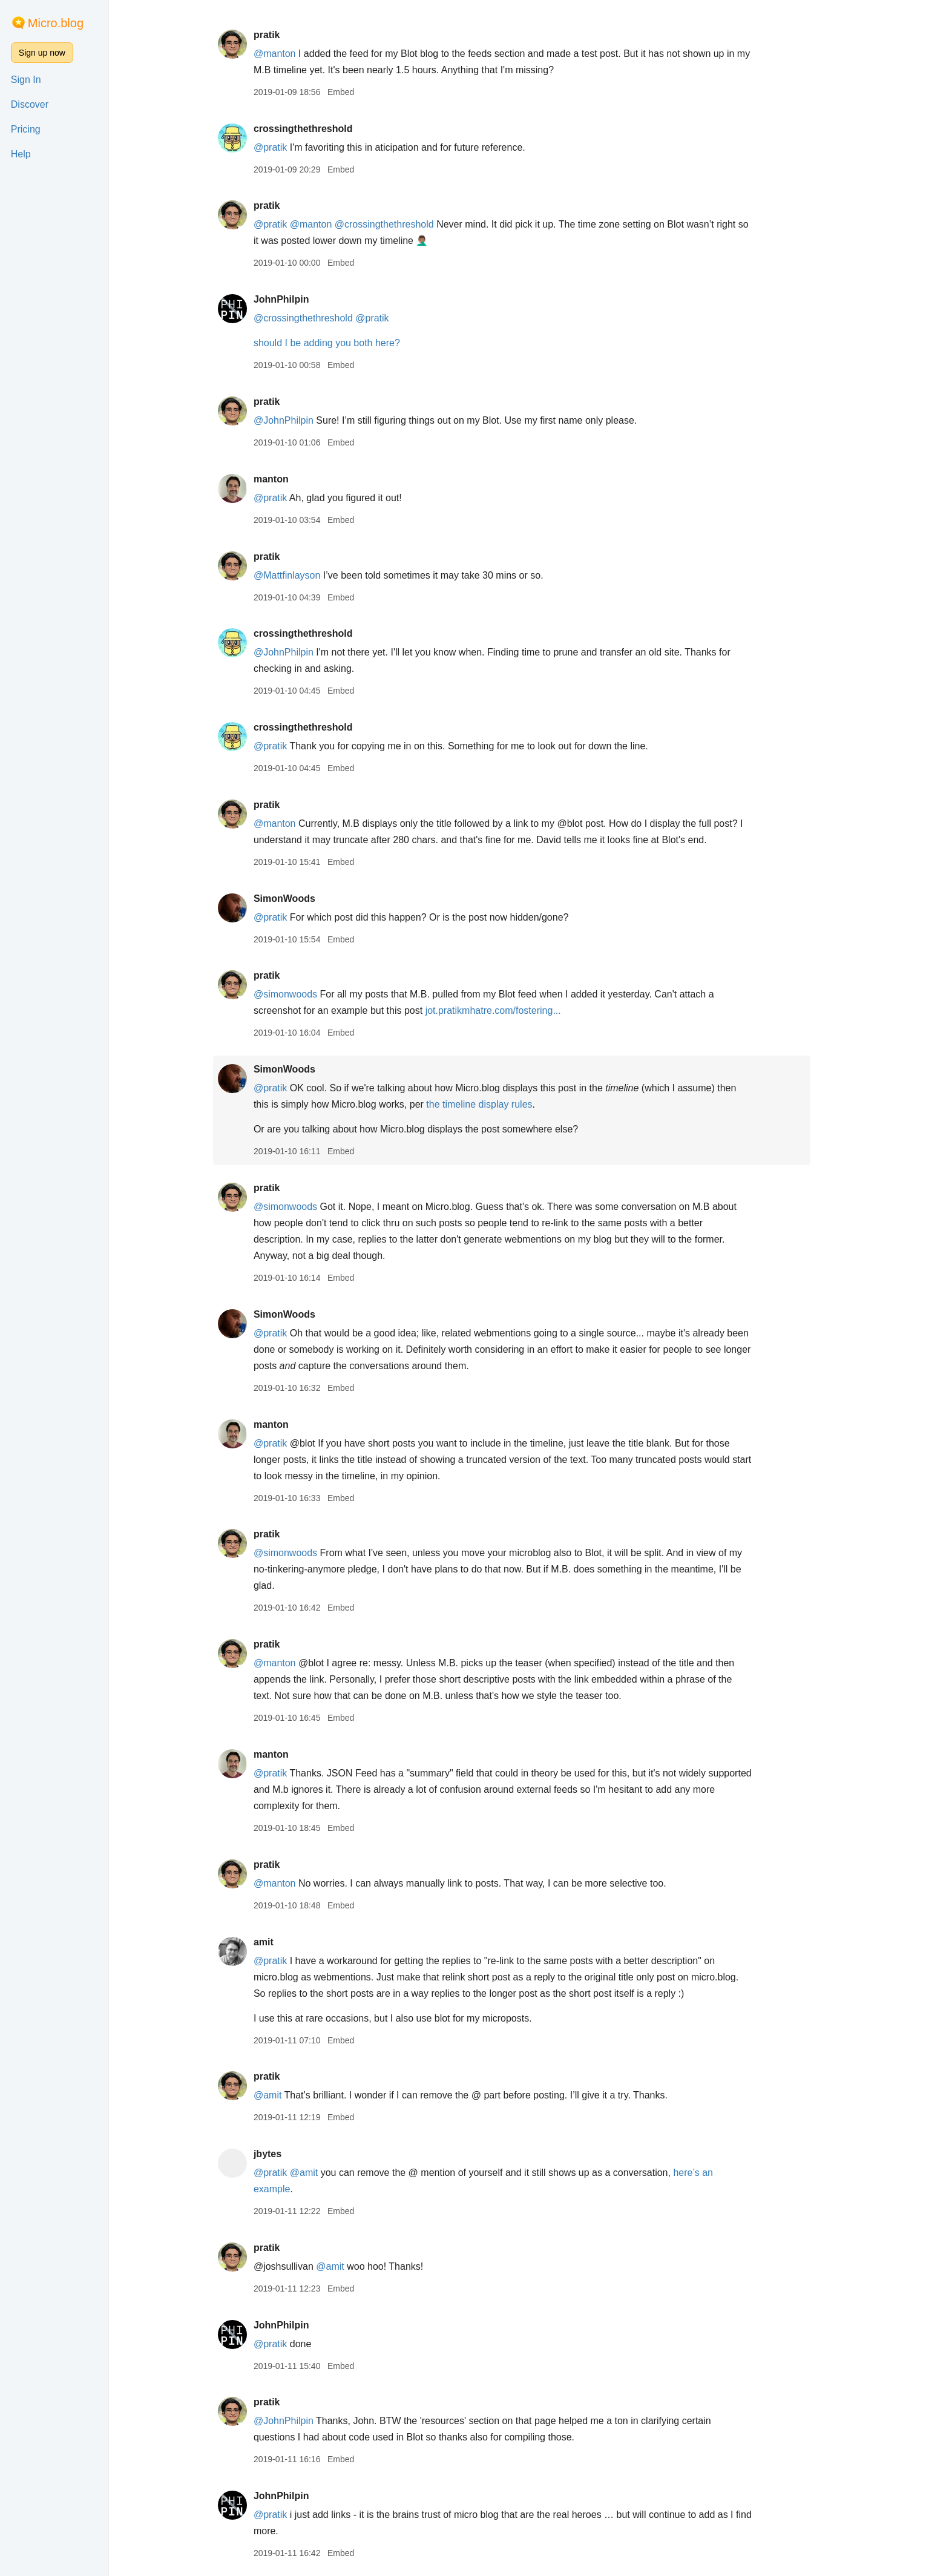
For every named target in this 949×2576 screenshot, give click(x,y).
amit (281, 1942)
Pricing (26, 129)
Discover (29, 104)
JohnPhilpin (298, 299)
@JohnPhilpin (300, 420)
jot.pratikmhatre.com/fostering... (510, 1010)
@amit (284, 2095)
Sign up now (42, 53)
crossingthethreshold (320, 128)
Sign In (26, 79)
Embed (357, 92)
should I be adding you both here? (344, 343)
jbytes (284, 2154)
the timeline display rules (497, 1104)
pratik (284, 35)
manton (288, 479)
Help (21, 154)
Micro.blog (56, 23)
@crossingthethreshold (401, 224)
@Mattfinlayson (304, 575)
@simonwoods (302, 994)
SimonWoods (301, 898)
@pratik (287, 147)
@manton (292, 53)
